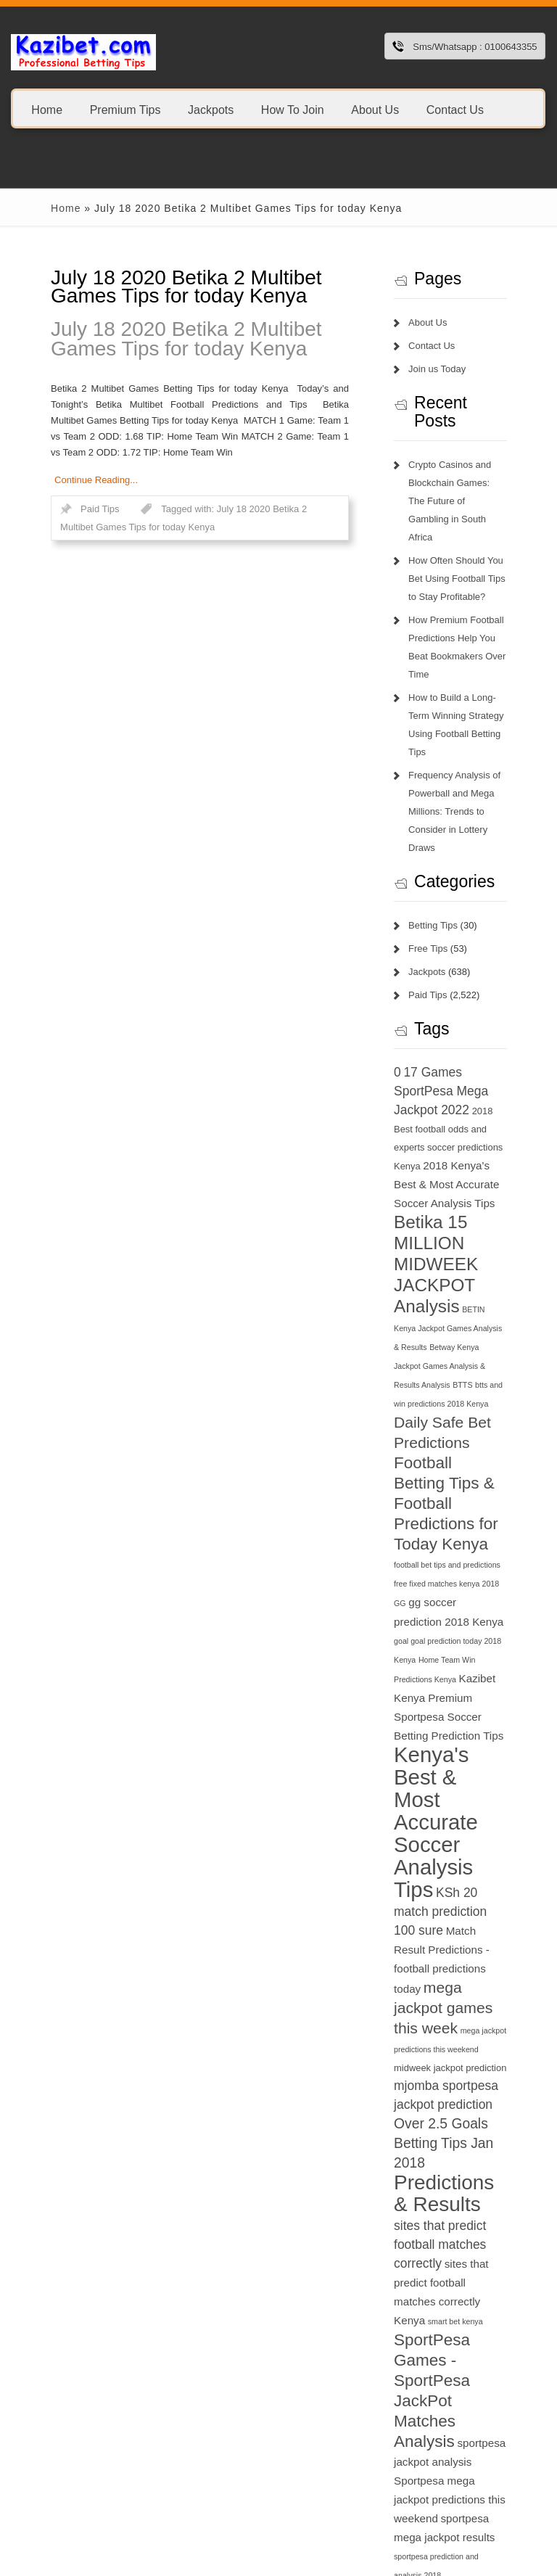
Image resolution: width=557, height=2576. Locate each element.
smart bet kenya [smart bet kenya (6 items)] (473, 1961)
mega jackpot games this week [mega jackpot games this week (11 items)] (475, 1703)
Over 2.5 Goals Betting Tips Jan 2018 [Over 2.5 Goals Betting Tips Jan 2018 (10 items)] (469, 1821)
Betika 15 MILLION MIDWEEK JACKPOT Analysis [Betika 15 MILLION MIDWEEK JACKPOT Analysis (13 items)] (460, 1136)
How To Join (292, 109)
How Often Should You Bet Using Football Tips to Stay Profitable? (482, 542)
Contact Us (455, 109)
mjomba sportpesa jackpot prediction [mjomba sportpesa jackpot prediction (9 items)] (461, 1782)
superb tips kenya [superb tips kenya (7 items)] (488, 2215)
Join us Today (455, 368)
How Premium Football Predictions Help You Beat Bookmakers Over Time (480, 601)
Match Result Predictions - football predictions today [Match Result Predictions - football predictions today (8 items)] (470, 1665)
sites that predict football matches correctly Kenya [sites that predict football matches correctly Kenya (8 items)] (477, 1942)
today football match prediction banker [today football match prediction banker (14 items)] (480, 2396)
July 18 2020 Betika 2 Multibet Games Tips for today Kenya (175, 339)
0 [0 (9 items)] (415, 981)
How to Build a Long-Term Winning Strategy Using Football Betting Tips (480, 661)
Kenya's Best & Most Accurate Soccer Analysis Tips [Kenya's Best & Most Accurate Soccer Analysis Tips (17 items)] (474, 1559)
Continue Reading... (49, 463)
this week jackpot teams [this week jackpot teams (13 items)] (466, 2314)
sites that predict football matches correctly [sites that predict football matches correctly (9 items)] (479, 1903)
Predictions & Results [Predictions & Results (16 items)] (472, 1871)
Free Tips (446, 857)
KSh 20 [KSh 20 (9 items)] (432, 1626)
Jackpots (211, 109)
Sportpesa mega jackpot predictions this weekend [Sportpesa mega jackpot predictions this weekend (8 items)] (477, 2080)
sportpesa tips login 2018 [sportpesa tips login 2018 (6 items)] (455, 2197)
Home (46, 109)
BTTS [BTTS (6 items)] (488, 1238)
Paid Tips (52, 492)
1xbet (11, 2485)
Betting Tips (451, 834)
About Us (375, 109)
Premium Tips (125, 109)
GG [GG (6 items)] (461, 1400)
